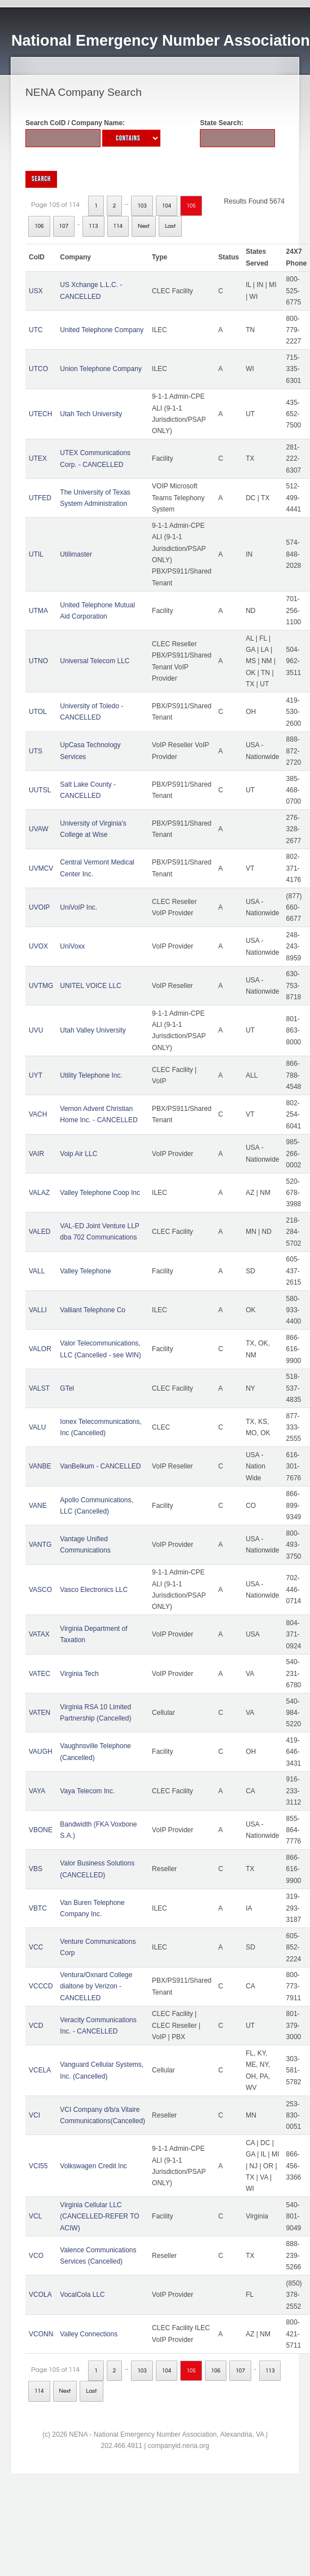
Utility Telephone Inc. (91, 1075)
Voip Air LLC (78, 1154)
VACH (38, 1114)
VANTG (40, 1545)
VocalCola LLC (82, 2295)
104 (167, 206)
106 (39, 226)
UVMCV (41, 868)
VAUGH (41, 1751)
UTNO (38, 661)
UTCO (38, 369)
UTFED (40, 498)
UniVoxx (72, 946)
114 (118, 226)
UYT (35, 1075)
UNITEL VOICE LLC (90, 986)
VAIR (36, 1154)
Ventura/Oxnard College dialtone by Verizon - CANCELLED (96, 1986)
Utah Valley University (92, 1030)
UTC (36, 330)
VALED (39, 1232)
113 (93, 226)
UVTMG (41, 986)
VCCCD (41, 1986)
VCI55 (38, 2166)
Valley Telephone (85, 1271)
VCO (36, 2256)
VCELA (40, 2070)
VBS (35, 1869)
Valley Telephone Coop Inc (100, 1193)
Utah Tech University (91, 414)
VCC (36, 1947)
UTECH (40, 414)
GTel (67, 1388)
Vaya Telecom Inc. (87, 1791)
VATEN (39, 1713)
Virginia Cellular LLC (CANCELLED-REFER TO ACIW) (99, 2216)
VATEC (39, 1674)
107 (64, 226)
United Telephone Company (101, 330)
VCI (34, 2115)
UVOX (38, 946)
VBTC (38, 1908)
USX (36, 291)
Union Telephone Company (101, 369)
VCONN (41, 2334)
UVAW (39, 829)
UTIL (36, 554)
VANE (38, 1506)
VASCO (40, 1590)
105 (191, 206)
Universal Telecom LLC (94, 661)
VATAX (39, 1634)
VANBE (40, 1466)
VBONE (41, 1830)
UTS (35, 751)
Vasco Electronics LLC (94, 1590)
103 (142, 206)
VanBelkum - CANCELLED (100, 1466)
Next (144, 226)
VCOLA (40, 2295)
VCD (36, 2026)
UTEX (38, 458)
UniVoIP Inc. (78, 907)
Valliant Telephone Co (92, 1310)
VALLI (38, 1310)
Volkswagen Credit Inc (93, 2166)
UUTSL (40, 790)
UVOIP (39, 907)
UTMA (38, 611)
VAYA (37, 1791)
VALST (39, 1388)
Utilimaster (76, 554)
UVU (36, 1030)
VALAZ (39, 1193)
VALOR (40, 1349)
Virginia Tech (79, 1674)
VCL (35, 2216)
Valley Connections (88, 2334)
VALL (37, 1271)
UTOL (38, 712)
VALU (37, 1427)
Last (170, 226)
